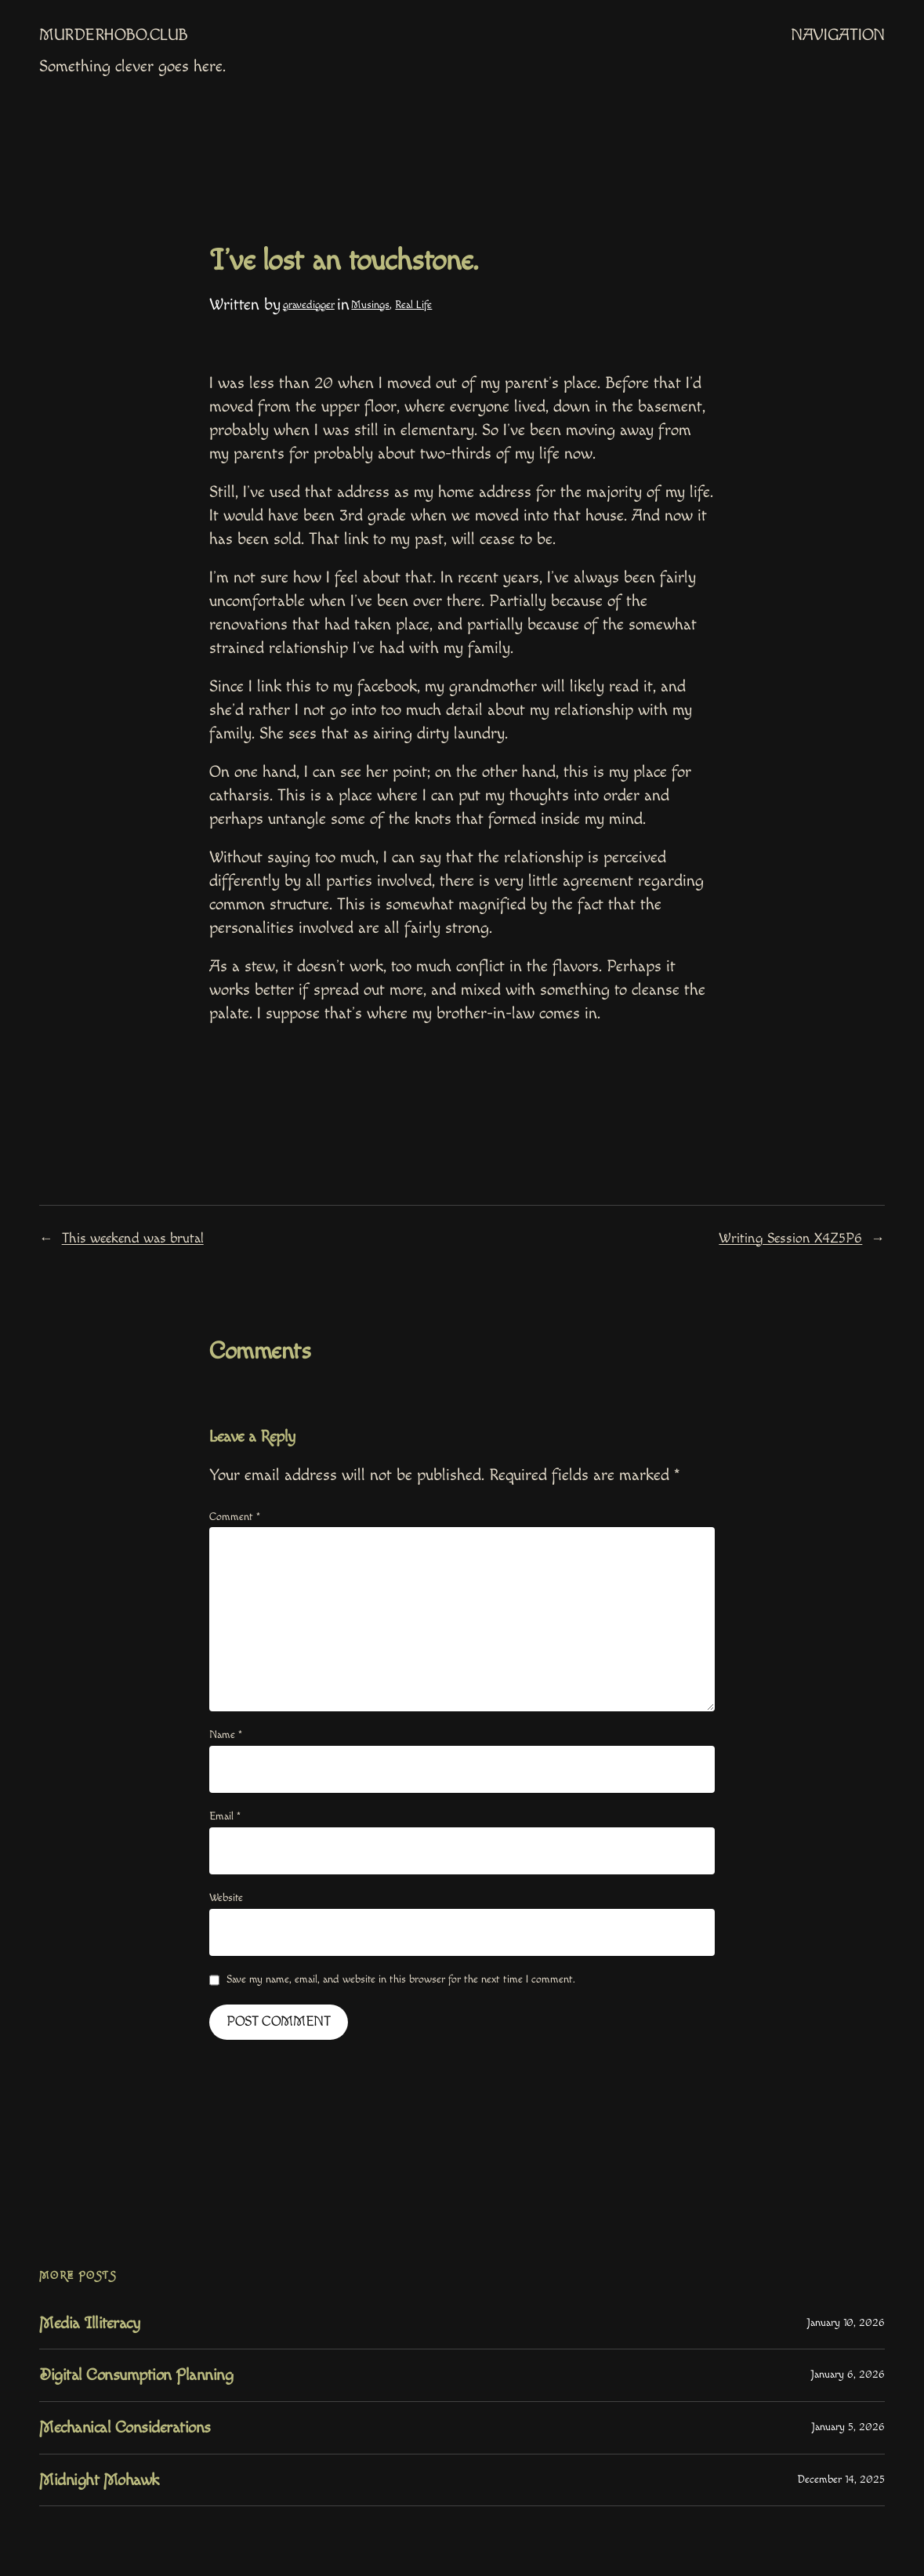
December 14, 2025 (841, 2479)
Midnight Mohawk (99, 2480)
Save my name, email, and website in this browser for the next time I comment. (400, 1979)
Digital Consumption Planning (136, 2375)
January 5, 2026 (848, 2427)
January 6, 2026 (847, 2374)
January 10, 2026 (845, 2323)
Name (225, 1735)
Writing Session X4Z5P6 (790, 1238)
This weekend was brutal (133, 1238)
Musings (370, 305)
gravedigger (309, 305)
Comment (234, 1517)
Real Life (413, 305)
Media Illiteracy (89, 2323)
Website (226, 1898)
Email (225, 1816)
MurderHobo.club (113, 35)
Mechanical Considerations (125, 2427)
